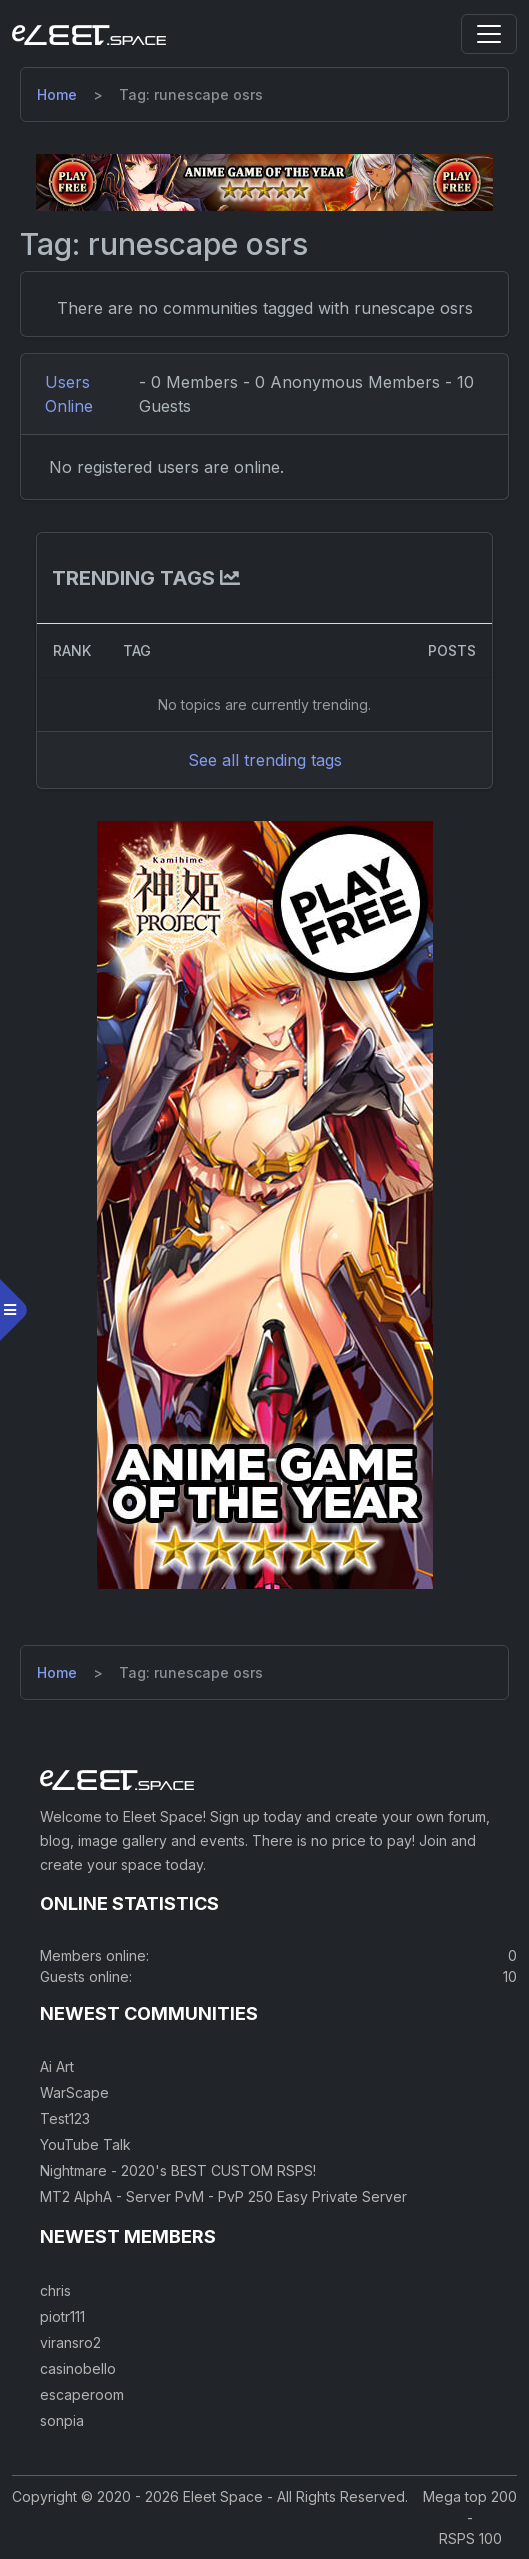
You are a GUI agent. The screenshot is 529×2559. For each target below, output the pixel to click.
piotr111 (62, 2316)
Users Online (69, 394)
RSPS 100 (470, 2538)
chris (55, 2290)
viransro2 (70, 2342)
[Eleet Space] (89, 34)
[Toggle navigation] (489, 34)
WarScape (74, 2092)
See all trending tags (265, 760)
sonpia (62, 2420)
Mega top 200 (470, 2496)
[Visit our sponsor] (264, 181)
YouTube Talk (85, 2144)
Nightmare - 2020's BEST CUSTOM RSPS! (178, 2170)
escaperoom (82, 2394)
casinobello (78, 2368)
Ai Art (57, 2066)
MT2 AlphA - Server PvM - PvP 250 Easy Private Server (223, 2196)
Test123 (65, 2118)
